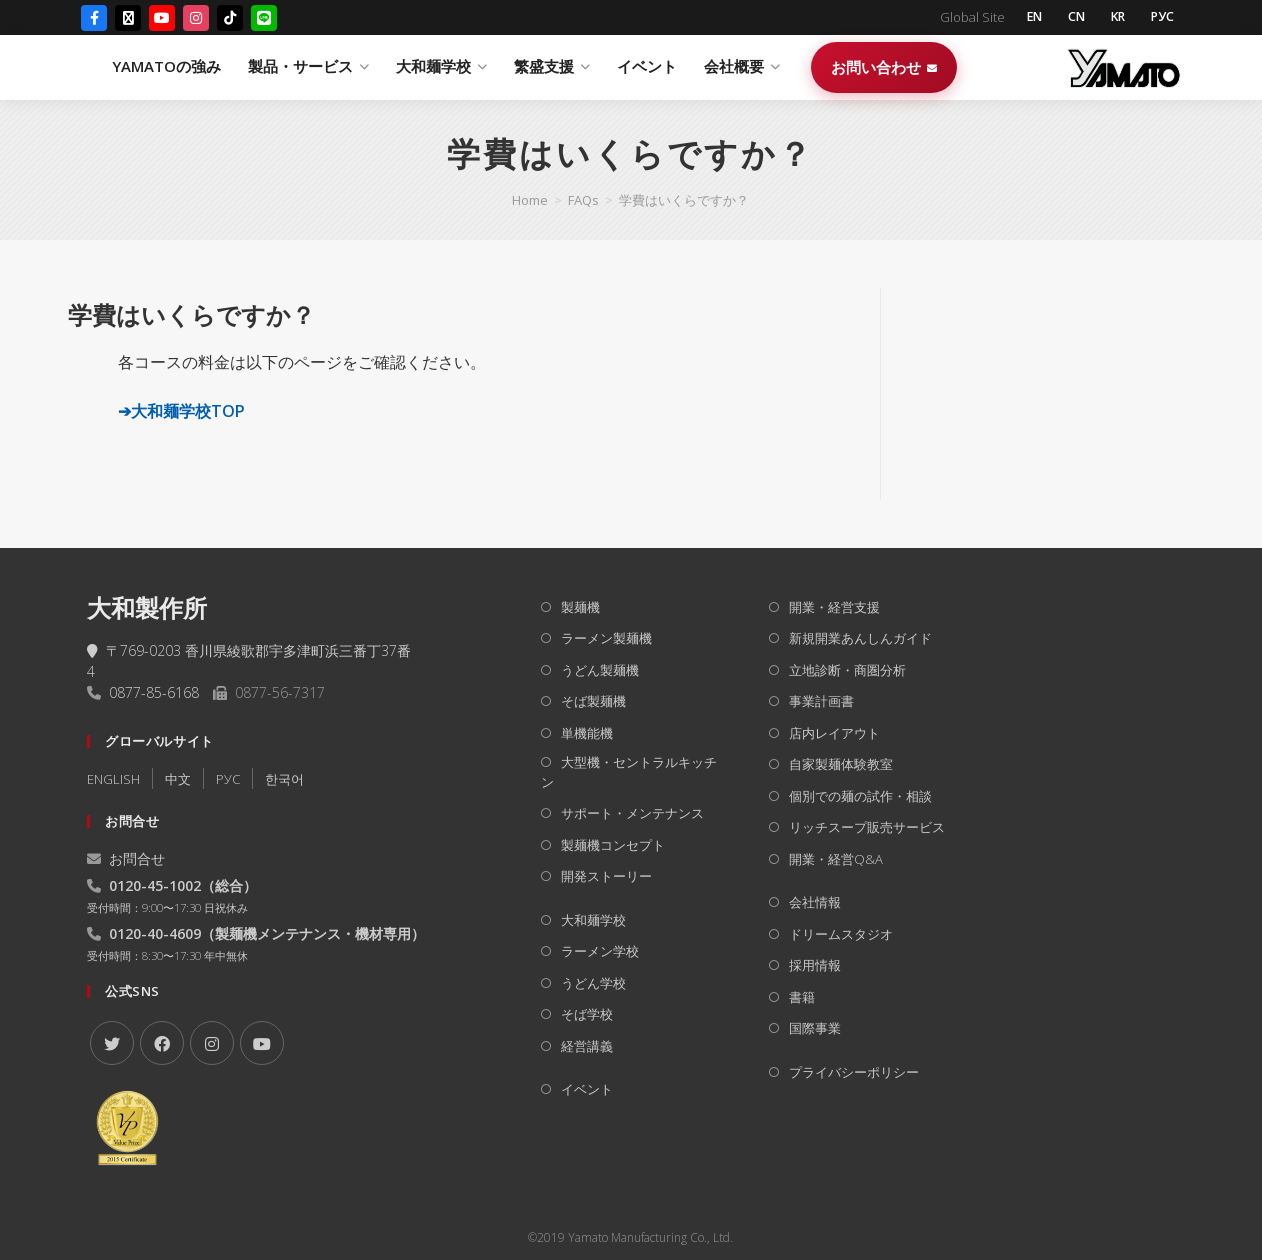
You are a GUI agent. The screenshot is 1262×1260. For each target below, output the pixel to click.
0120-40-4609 (155, 933)
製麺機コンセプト (613, 845)
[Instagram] (196, 19)
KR (1113, 18)
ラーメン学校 (600, 951)
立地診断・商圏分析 (847, 670)
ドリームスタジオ (841, 934)
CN (1068, 18)
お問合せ (126, 858)
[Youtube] (262, 1043)
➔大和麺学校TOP (181, 411)
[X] (112, 1043)
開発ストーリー (606, 876)
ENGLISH (113, 779)
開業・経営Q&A (836, 859)
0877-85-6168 (154, 692)
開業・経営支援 (834, 607)
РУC (228, 779)
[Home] (530, 200)
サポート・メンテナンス (632, 813)
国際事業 (815, 1028)
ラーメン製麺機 (606, 638)
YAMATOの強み (390, 68)
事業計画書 (821, 701)
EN (1022, 18)
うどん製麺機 (600, 670)
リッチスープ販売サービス (867, 827)
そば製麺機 (593, 701)
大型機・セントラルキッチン (629, 772)
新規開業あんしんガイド (860, 638)
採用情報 (815, 965)
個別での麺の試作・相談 (860, 796)
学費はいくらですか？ (684, 200)
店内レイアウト (834, 733)
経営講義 (587, 1046)
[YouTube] (162, 19)
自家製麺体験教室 (841, 764)
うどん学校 (593, 983)
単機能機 (587, 733)
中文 (178, 779)
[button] (456, 315)
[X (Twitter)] (128, 19)
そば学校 (587, 1014)
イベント (871, 68)
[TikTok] (230, 19)
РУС (1161, 18)
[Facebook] (94, 19)
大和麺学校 (593, 920)
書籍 (802, 997)
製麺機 (580, 607)
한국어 (284, 779)
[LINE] (264, 19)
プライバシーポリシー (854, 1072)
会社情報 (815, 902)
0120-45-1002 (155, 885)
